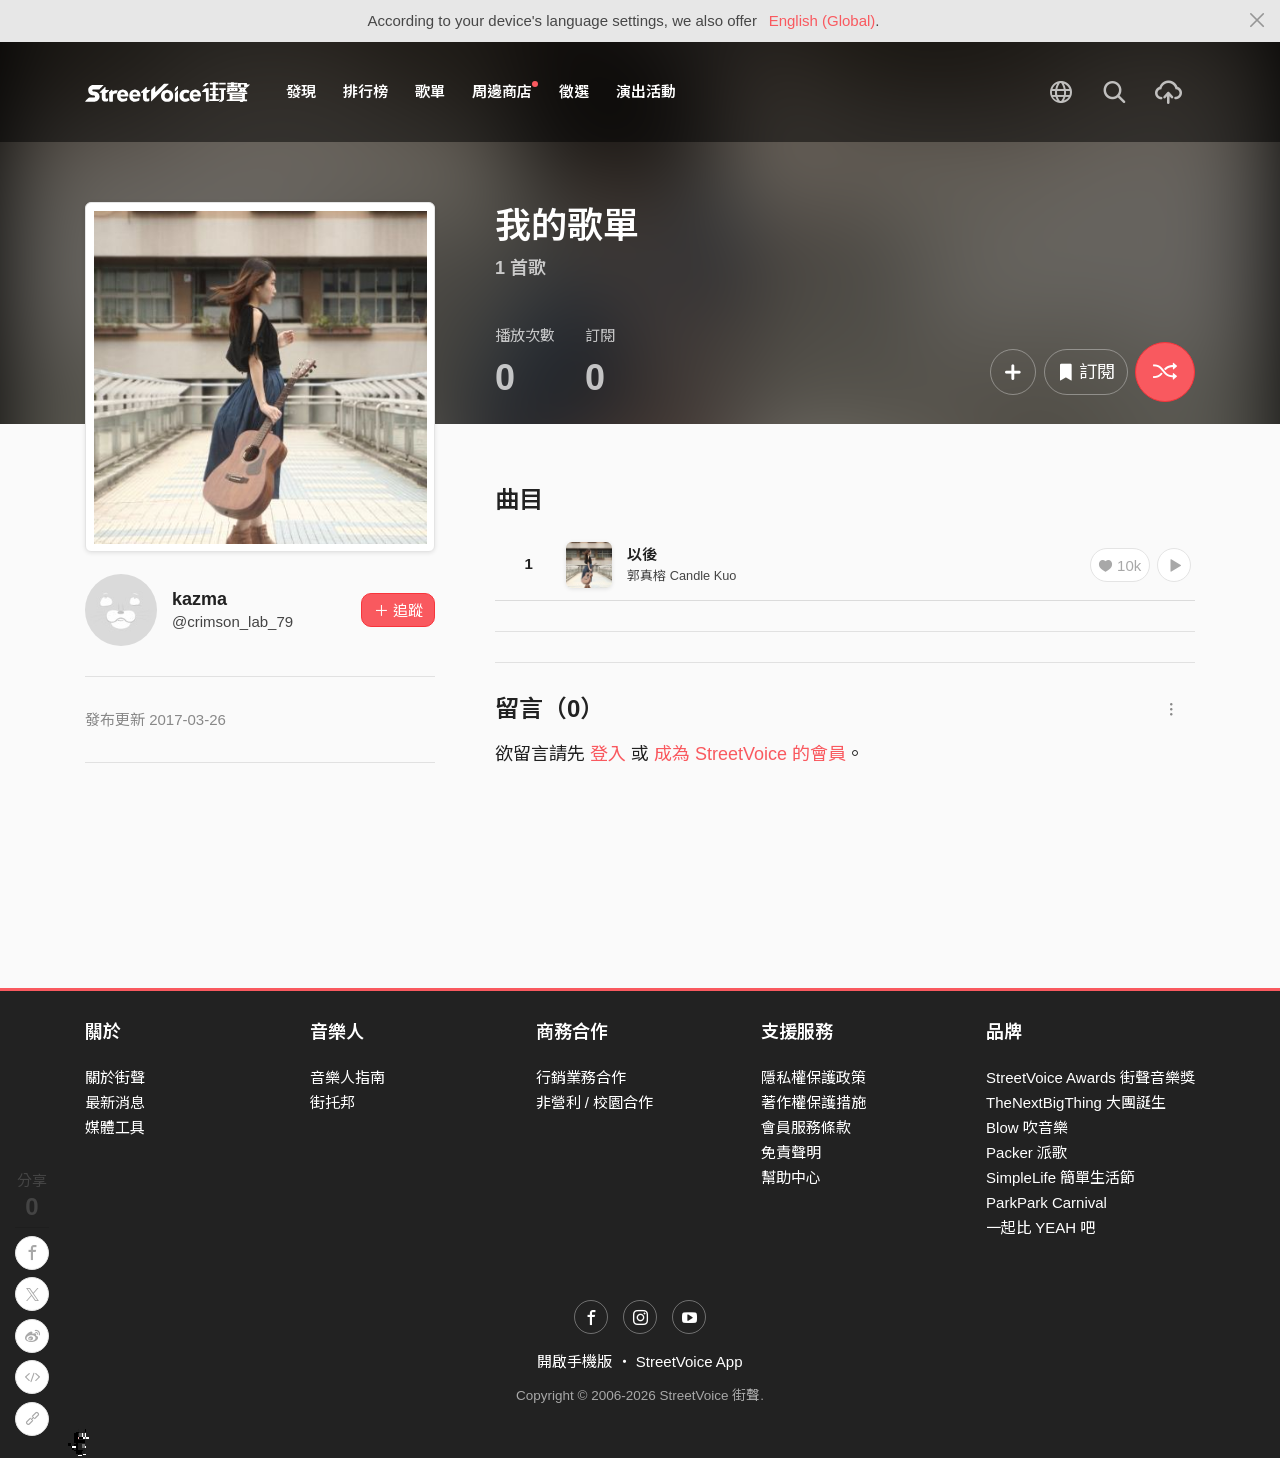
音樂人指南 (347, 1077)
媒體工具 (115, 1127)
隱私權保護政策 (813, 1077)
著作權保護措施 (813, 1102)
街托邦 (332, 1102)
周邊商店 (505, 91)
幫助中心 (791, 1177)
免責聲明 (791, 1152)
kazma (199, 599)
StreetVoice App (689, 1361)
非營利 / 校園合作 (595, 1102)
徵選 (574, 91)
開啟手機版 (574, 1361)
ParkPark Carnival (1046, 1202)
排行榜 (365, 91)
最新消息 (115, 1102)
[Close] (1257, 21)
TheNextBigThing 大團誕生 (1076, 1102)
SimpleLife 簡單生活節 (1060, 1177)
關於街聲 (115, 1077)
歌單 (430, 91)
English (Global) (822, 20)
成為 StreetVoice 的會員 (750, 754)
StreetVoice (167, 92)
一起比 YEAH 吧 (1040, 1227)
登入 (608, 754)
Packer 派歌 (1026, 1152)
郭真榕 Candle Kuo (681, 575)
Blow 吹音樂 (1027, 1127)
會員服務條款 (806, 1127)
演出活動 (646, 91)
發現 (301, 91)
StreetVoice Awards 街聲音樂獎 (1090, 1077)
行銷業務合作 (581, 1077)
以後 (642, 554)
